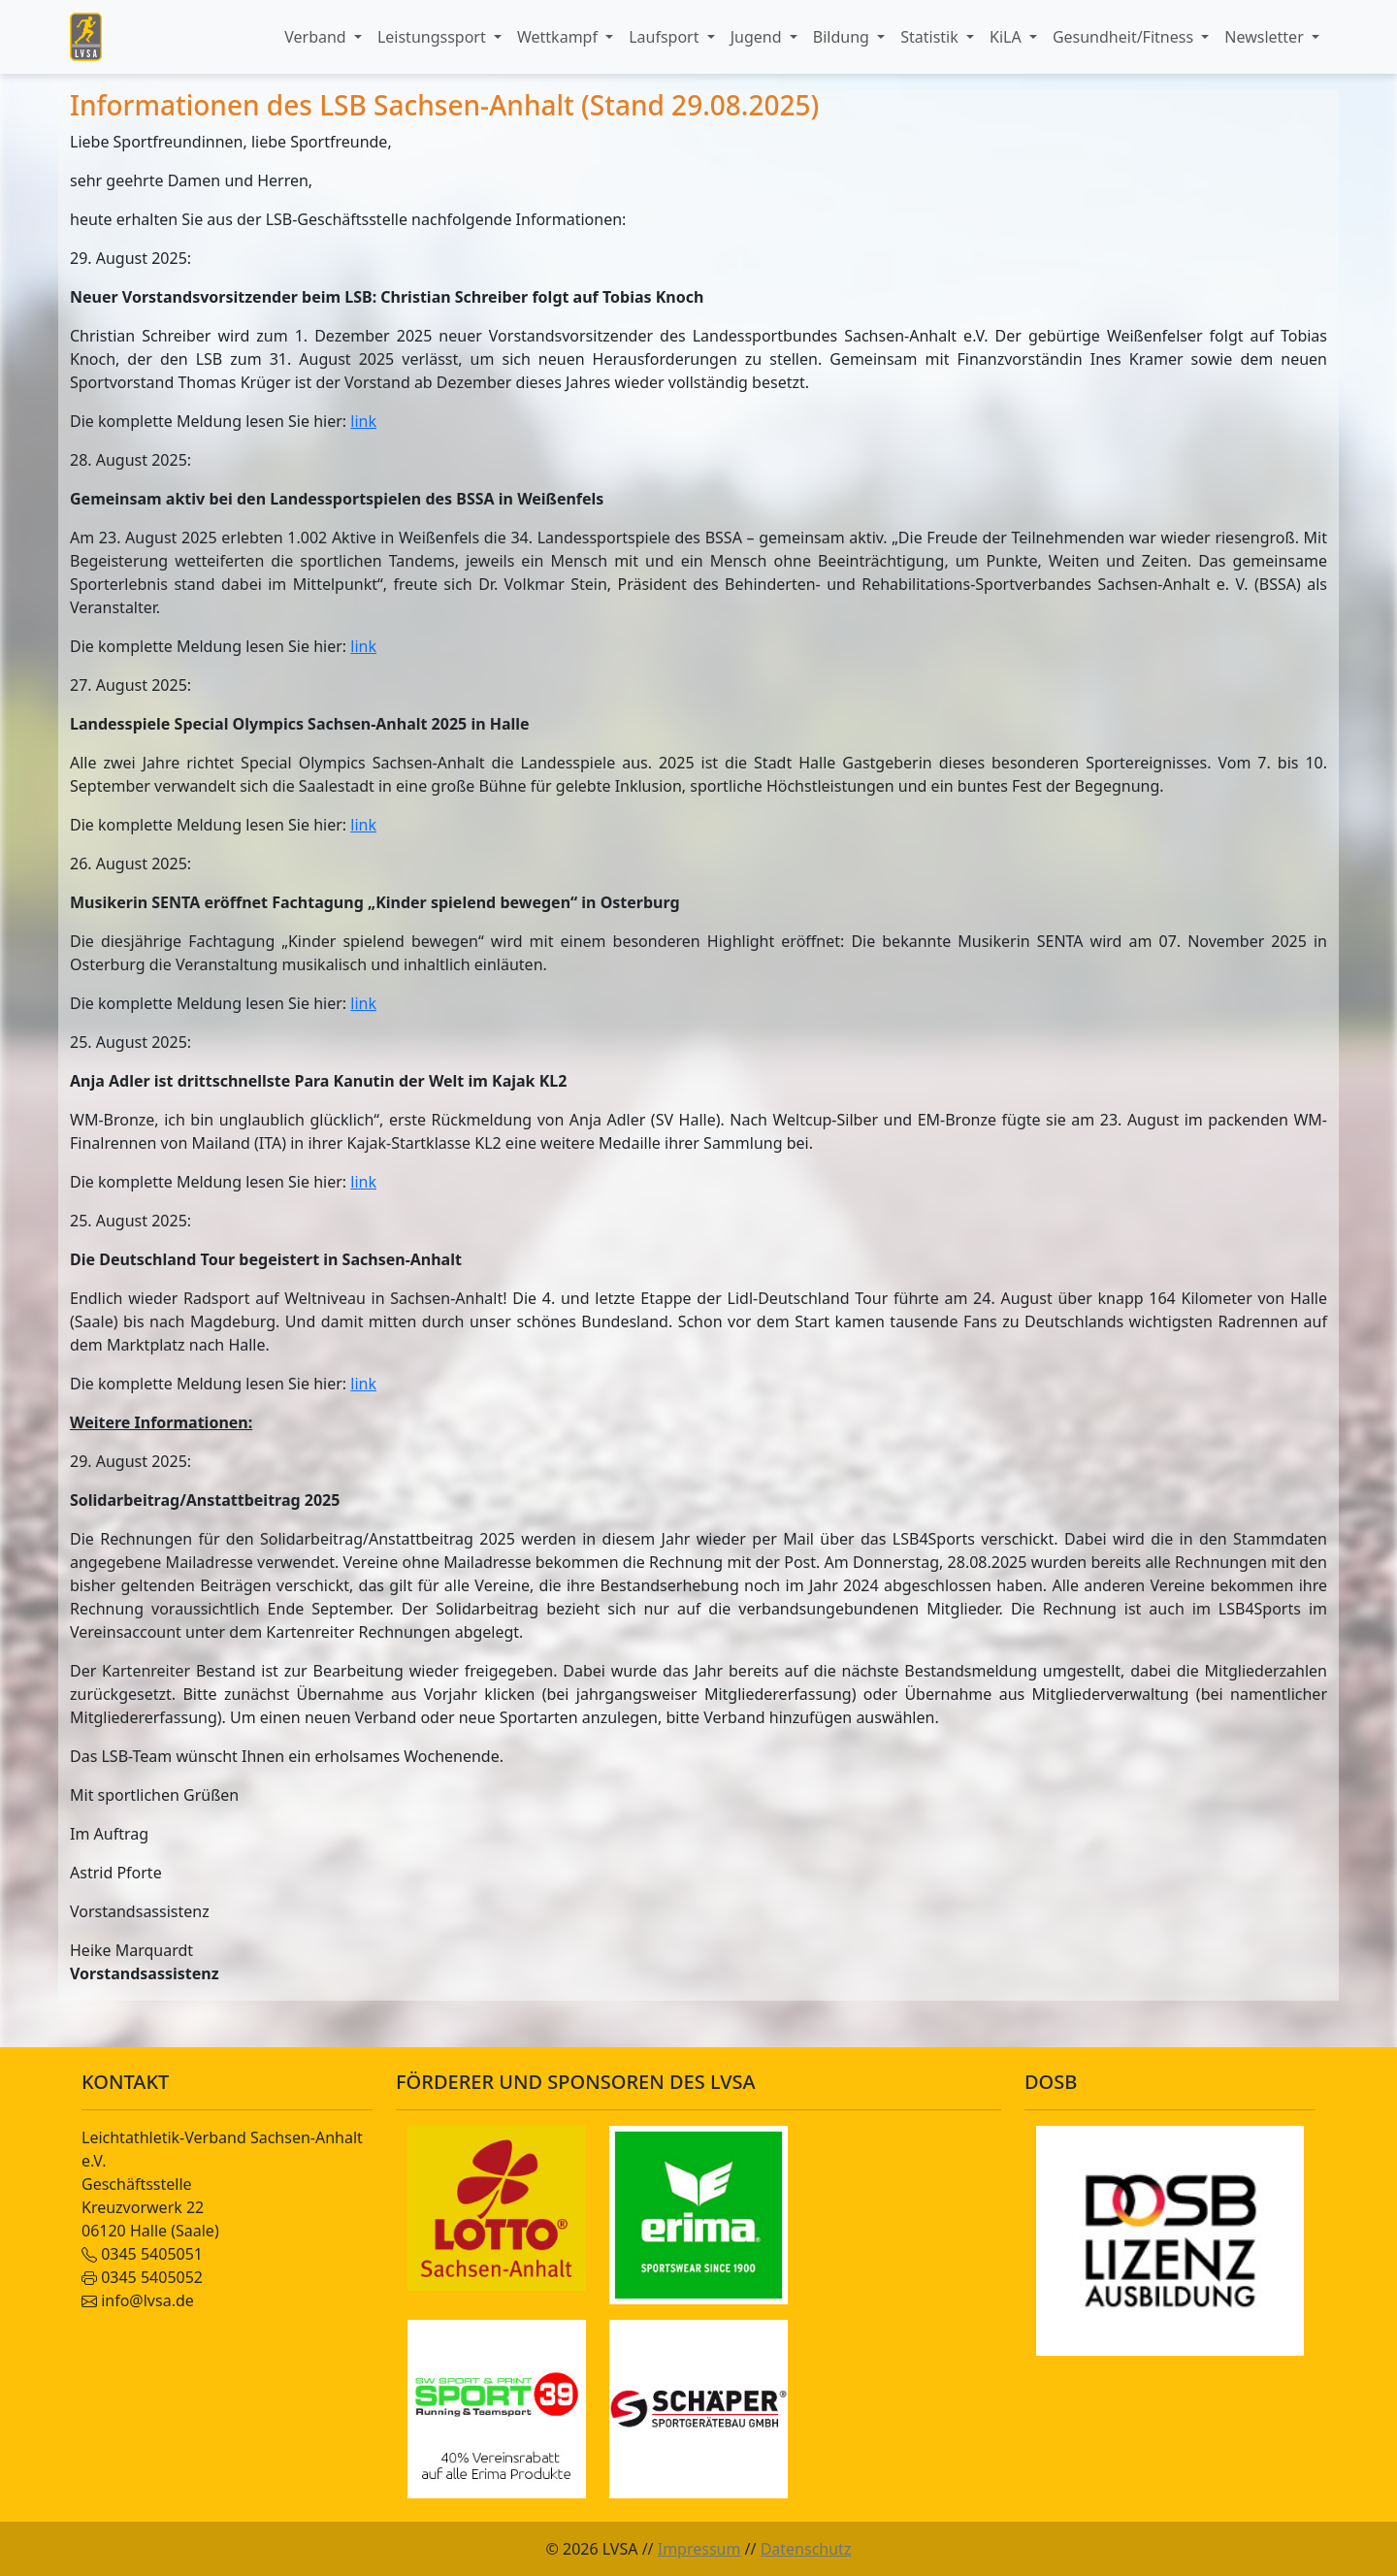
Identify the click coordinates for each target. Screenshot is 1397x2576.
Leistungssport (433, 37)
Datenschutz (806, 2549)
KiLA (1007, 37)
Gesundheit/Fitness (1125, 37)
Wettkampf (559, 37)
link (363, 421)
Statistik (931, 37)
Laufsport (665, 37)
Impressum (699, 2549)
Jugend (758, 37)
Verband (317, 37)
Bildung (843, 37)
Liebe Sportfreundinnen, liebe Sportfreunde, (231, 141)
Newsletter (1266, 37)
